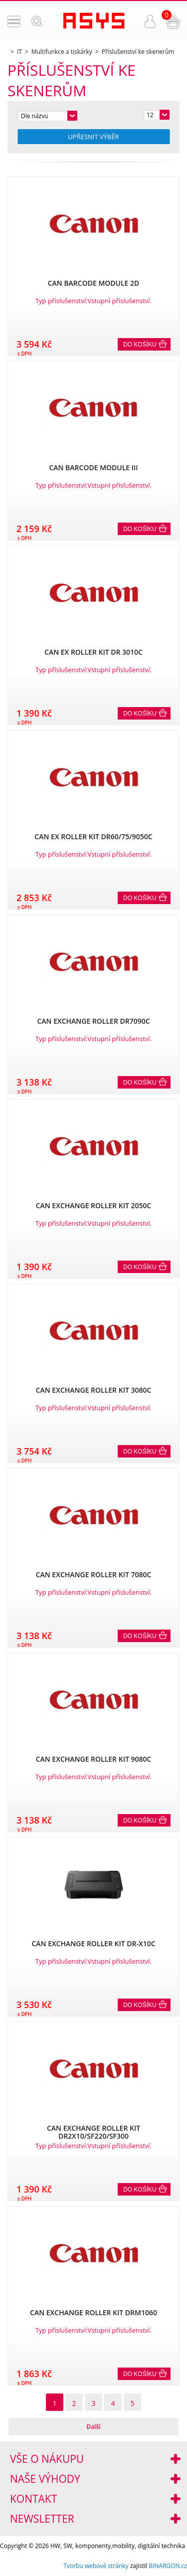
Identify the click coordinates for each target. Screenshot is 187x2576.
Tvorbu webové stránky (95, 2566)
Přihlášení (150, 21)
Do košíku (140, 344)
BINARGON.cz (168, 2566)
